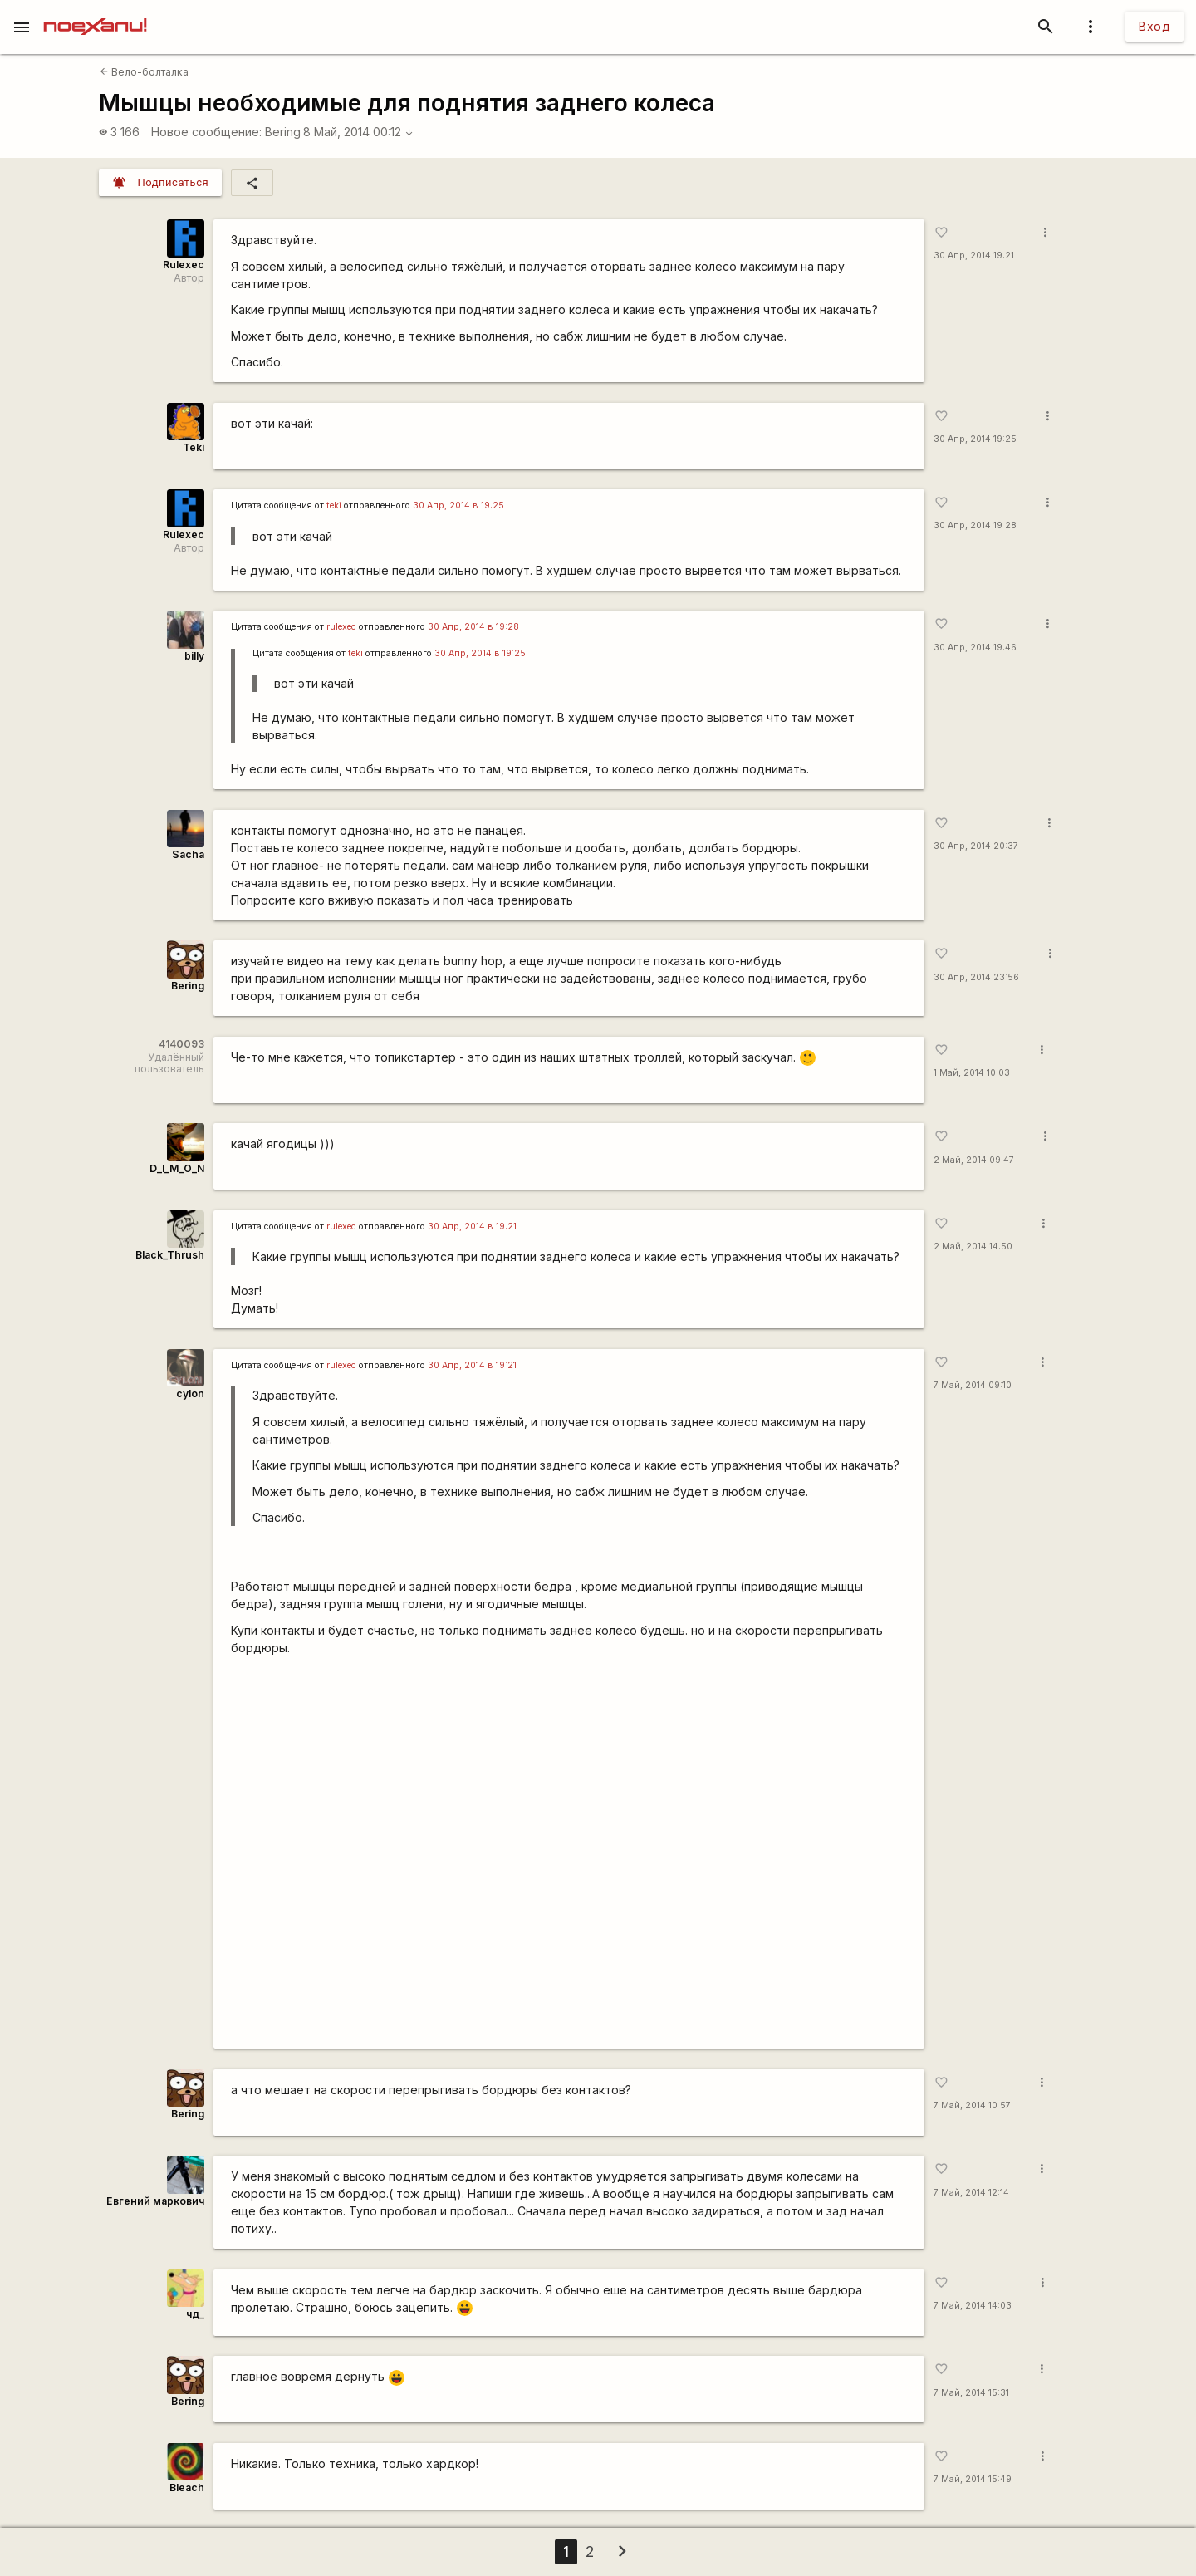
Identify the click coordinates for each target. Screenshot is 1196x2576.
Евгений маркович (155, 2201)
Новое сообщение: (206, 132)
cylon (190, 1393)
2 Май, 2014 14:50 (973, 1246)
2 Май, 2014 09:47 (974, 1160)
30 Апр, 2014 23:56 (976, 977)
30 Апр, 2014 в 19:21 (472, 1226)
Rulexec (183, 264)
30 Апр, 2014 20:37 (976, 846)
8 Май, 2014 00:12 (358, 132)
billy (194, 656)
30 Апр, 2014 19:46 (975, 647)
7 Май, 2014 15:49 (973, 2479)
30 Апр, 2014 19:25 (975, 439)
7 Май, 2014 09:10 (973, 1385)
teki (333, 505)
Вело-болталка (144, 72)
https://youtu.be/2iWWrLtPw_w (569, 1858)
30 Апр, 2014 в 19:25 (458, 505)
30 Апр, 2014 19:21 (974, 255)
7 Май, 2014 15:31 (971, 2392)
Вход (1154, 26)
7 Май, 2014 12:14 (971, 2192)
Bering (283, 132)
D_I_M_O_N (177, 1168)
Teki (193, 447)
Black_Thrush (169, 1255)
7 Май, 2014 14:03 (973, 2305)
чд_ (195, 2314)
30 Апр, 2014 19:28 (975, 525)
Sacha (188, 854)
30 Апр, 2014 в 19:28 (473, 626)
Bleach (186, 2487)
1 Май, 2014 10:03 (972, 1072)
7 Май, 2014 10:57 (972, 2105)
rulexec (341, 626)
